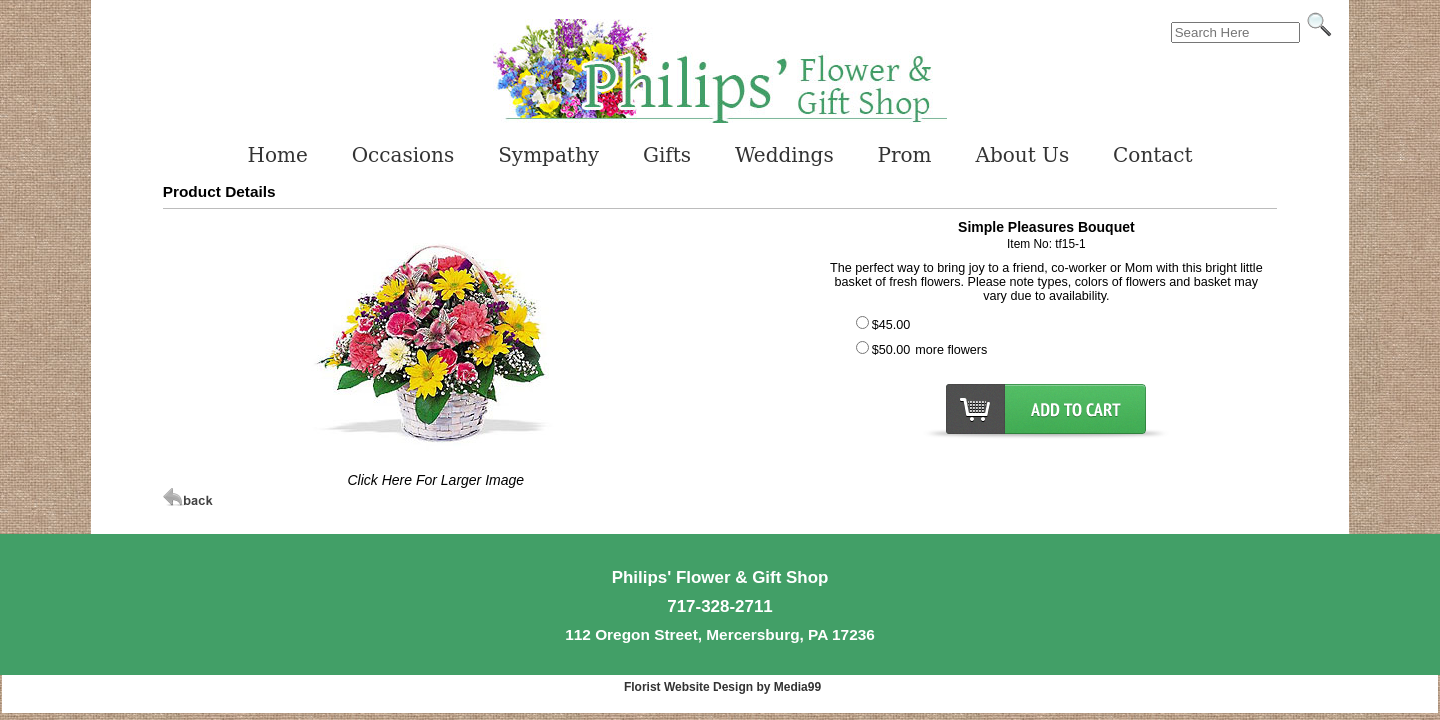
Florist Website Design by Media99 (722, 687)
